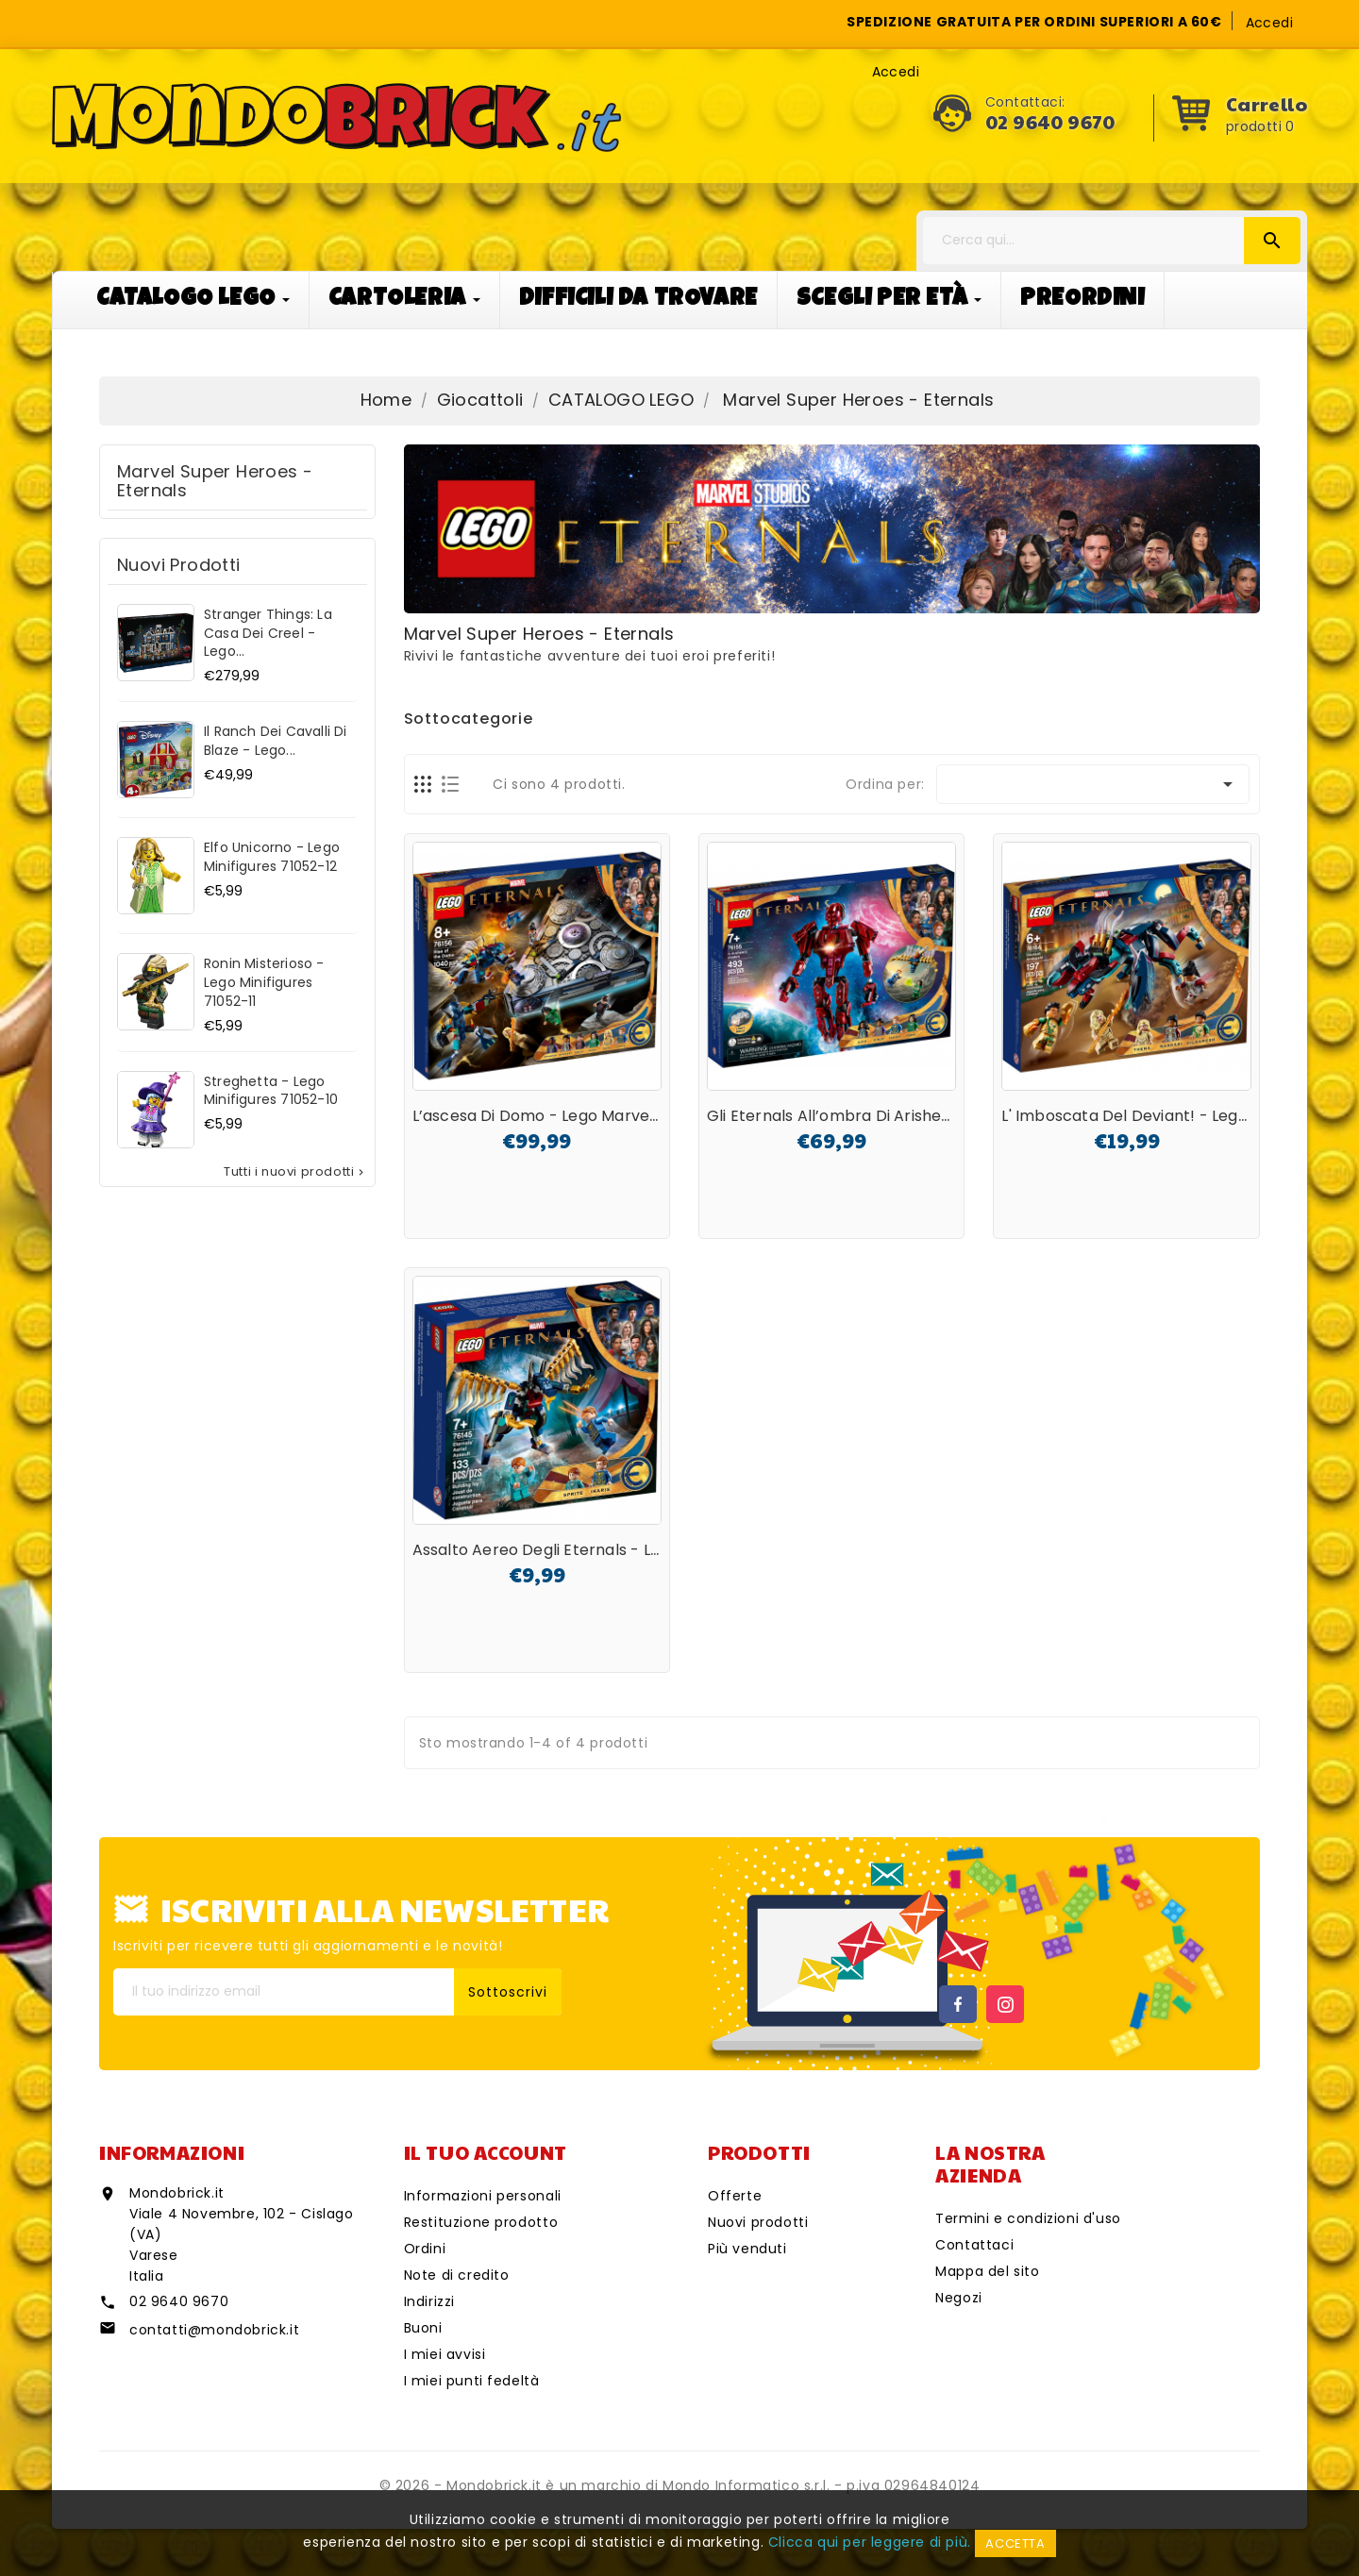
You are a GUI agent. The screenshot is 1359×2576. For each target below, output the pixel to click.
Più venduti (747, 2248)
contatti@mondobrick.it (214, 2329)
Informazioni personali (483, 2195)
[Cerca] (1111, 240)
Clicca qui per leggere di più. (869, 2542)
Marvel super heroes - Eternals (214, 481)
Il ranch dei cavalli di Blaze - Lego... (275, 741)
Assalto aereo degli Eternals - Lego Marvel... (578, 1550)
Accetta (1015, 2543)
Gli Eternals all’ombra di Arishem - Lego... (862, 1116)
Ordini (425, 2248)
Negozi (958, 2297)
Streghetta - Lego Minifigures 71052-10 (271, 1091)
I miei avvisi (445, 2354)
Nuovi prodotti (758, 2222)
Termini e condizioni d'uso (1028, 2218)
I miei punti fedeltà (472, 2380)
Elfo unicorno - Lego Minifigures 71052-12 (272, 857)
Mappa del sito (987, 2271)
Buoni (423, 2327)
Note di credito (457, 2275)
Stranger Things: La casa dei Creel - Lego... (268, 633)
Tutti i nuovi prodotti (295, 1172)
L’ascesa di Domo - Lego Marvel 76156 (556, 1116)
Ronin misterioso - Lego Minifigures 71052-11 (264, 982)
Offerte (735, 2195)
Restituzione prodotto (481, 2222)
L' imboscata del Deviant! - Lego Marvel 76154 (1176, 1116)
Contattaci (974, 2244)
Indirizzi (429, 2301)
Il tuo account (485, 2152)
